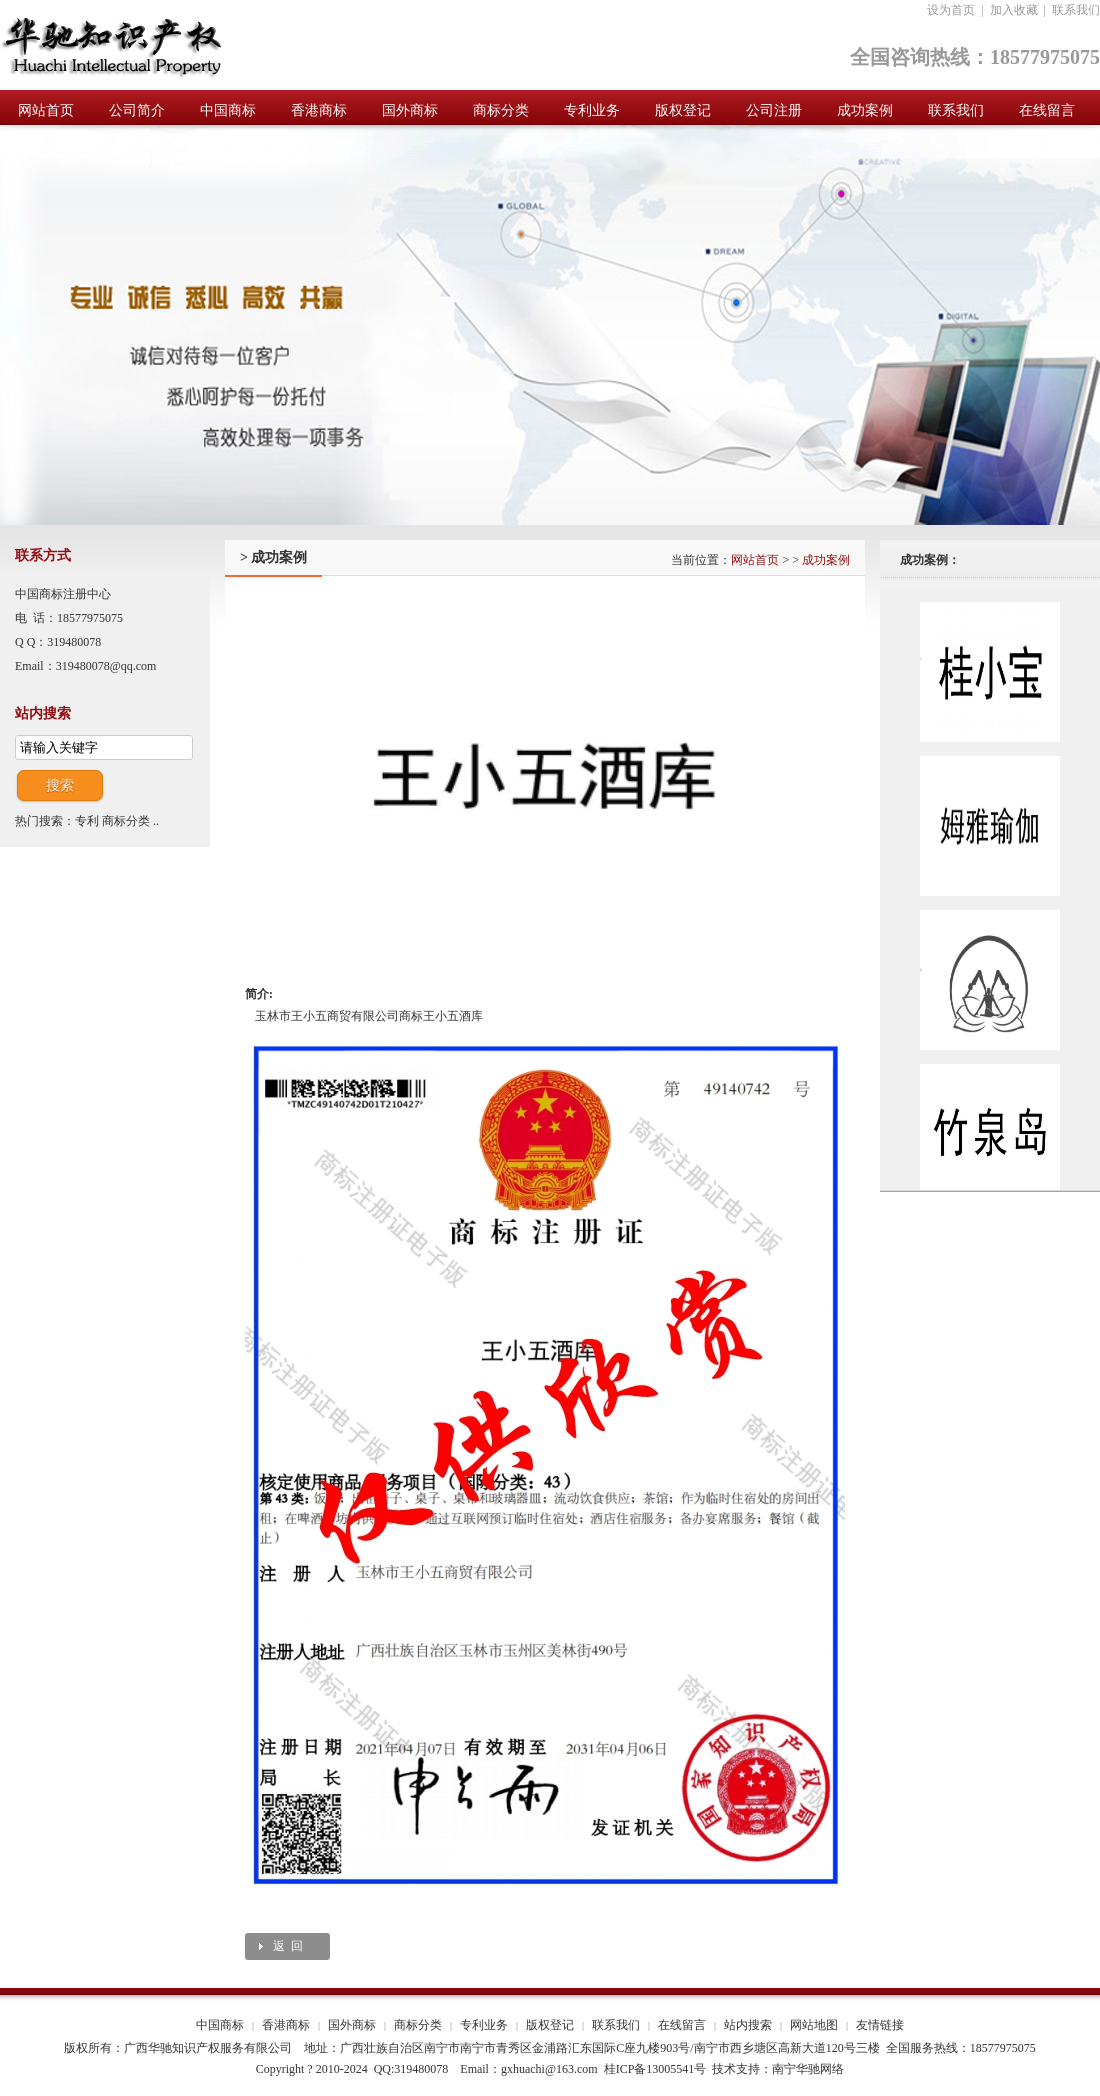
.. (156, 821)
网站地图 (814, 2025)
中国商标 (220, 2025)
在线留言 (682, 2025)
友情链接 (880, 2025)
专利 (87, 821)
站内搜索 (748, 2025)
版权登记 (550, 2025)
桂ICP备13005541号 (655, 2069)
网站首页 (755, 560)
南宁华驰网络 (808, 2069)
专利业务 (484, 2025)
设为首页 (951, 10)
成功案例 (826, 560)
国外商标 (352, 2025)
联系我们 (1076, 10)
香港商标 (286, 2025)
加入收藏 (1014, 10)
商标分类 (126, 821)
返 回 (288, 1946)
